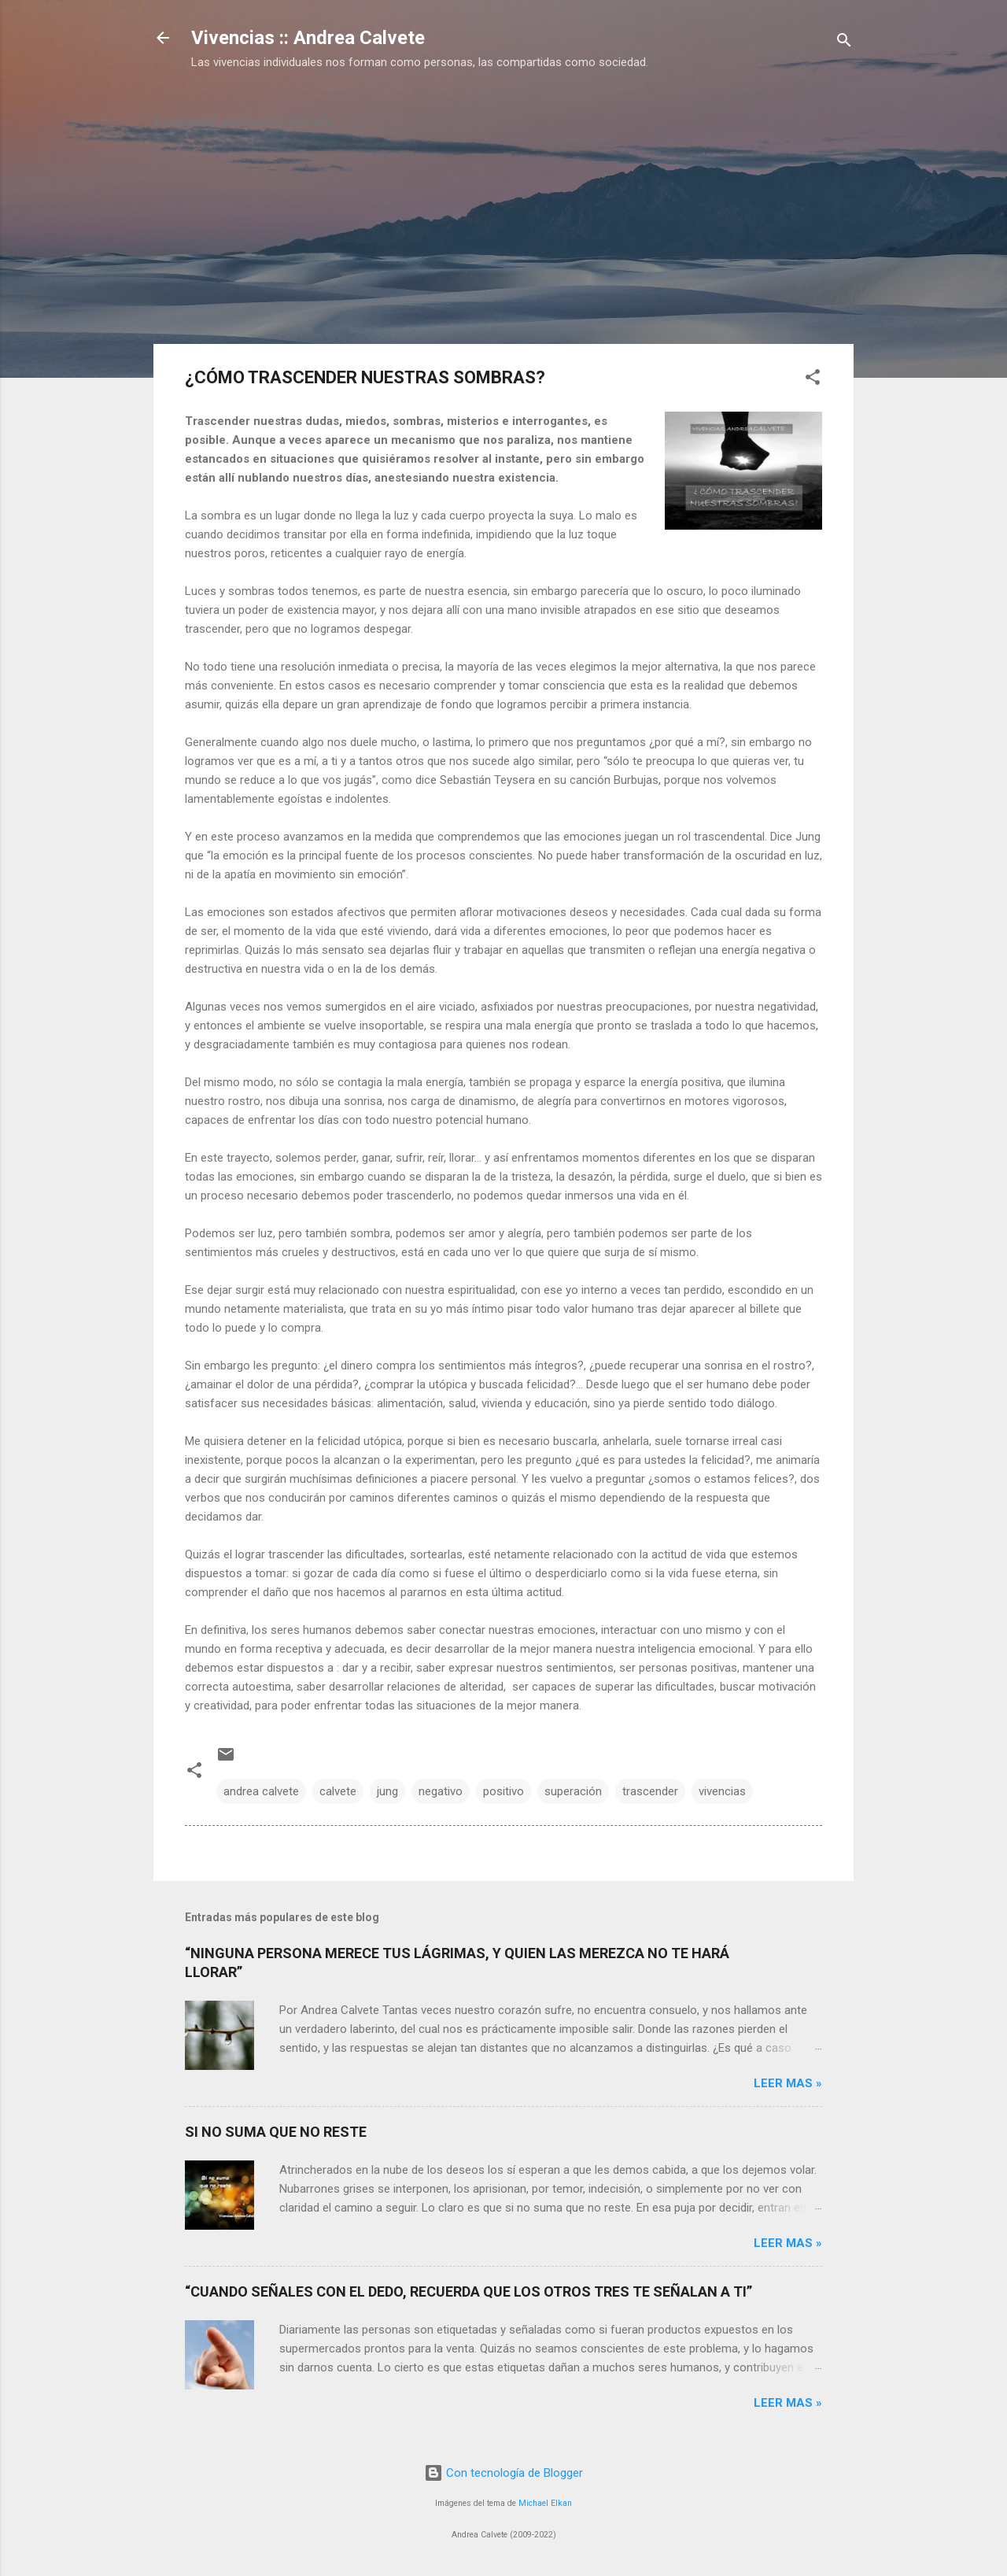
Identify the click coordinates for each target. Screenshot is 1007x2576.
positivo (503, 1791)
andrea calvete (261, 1791)
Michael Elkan (545, 2503)
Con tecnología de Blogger (503, 2473)
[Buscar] (844, 43)
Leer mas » (788, 2083)
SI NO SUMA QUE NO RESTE (276, 2131)
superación (573, 1791)
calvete (337, 1791)
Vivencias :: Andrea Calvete (308, 38)
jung (387, 1791)
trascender (650, 1791)
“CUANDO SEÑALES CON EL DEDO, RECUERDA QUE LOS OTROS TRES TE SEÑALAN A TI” (468, 2291)
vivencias (722, 1791)
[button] (812, 380)
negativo (441, 1791)
